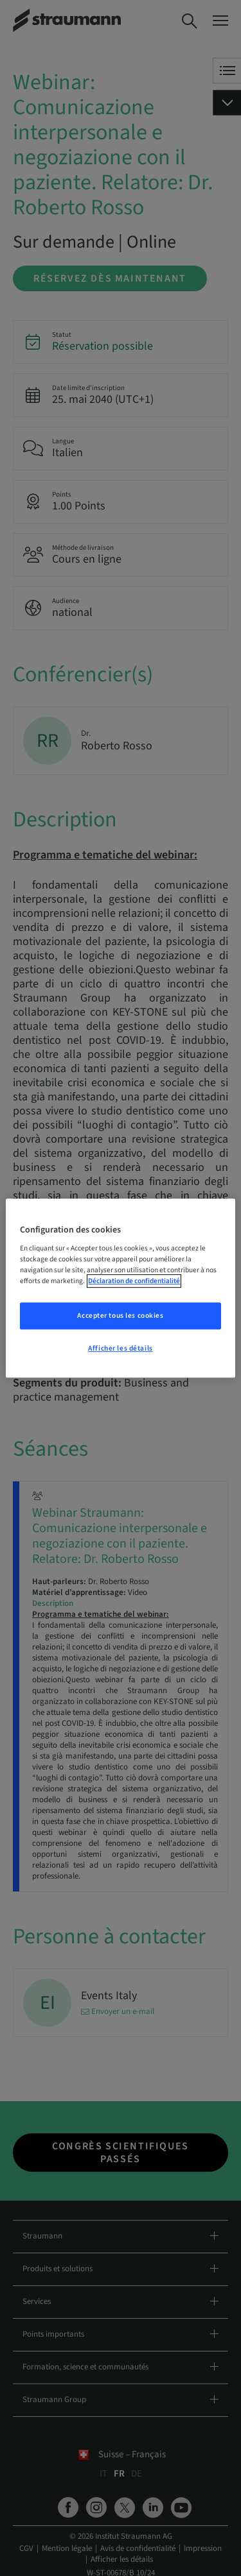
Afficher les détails (120, 1348)
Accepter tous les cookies (120, 1316)
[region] (120, 1288)
